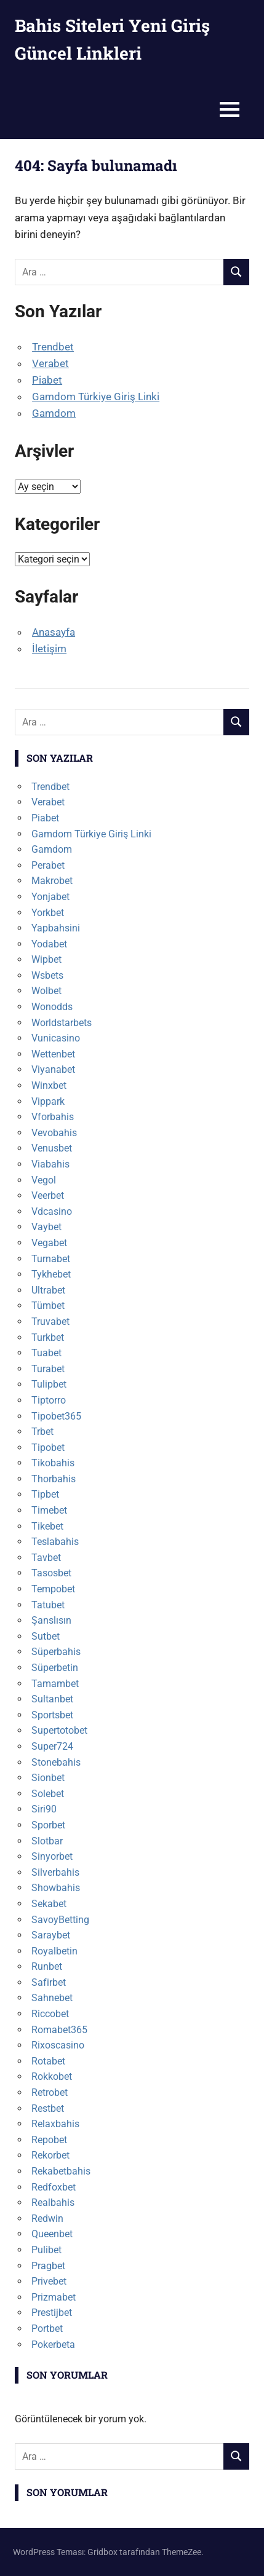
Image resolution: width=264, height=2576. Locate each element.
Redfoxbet (53, 2187)
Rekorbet (50, 2155)
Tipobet (48, 1447)
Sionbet (48, 1778)
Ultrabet (48, 1290)
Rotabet (48, 2061)
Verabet (50, 363)
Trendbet (53, 347)
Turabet (48, 1369)
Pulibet (46, 2250)
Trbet (42, 1431)
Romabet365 (59, 2030)
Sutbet (45, 1636)
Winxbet (48, 1085)
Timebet (49, 1510)
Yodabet (49, 944)
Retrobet (49, 2092)
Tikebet (47, 1526)
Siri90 (44, 1809)
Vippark (48, 1101)
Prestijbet (51, 2312)
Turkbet (47, 1337)
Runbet (46, 1966)
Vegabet (49, 1243)
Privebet (48, 2281)
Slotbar (47, 1841)
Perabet (48, 865)
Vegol (43, 1180)
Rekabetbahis (60, 2171)
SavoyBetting (60, 1920)
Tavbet (46, 1557)
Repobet (49, 2140)
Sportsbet (52, 1715)
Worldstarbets (61, 1023)
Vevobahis (54, 1133)
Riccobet (50, 2014)
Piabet (47, 380)
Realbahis (52, 2202)
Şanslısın (51, 1620)
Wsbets (47, 975)
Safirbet (48, 1982)
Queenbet (52, 2234)
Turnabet (50, 1259)
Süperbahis (56, 1651)
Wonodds (52, 1007)
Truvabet (50, 1321)
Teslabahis (55, 1541)
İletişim (49, 648)
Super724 (52, 1746)
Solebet (47, 1794)
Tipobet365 (56, 1416)
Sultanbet (52, 1699)
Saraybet (50, 1935)
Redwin (47, 2218)
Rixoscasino (57, 2045)
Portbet (47, 2328)
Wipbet (46, 959)
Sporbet (48, 1825)
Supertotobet (59, 1730)
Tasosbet (51, 1573)
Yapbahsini (55, 928)
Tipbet (45, 1494)
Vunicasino (55, 1038)
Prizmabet (53, 2297)
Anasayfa (53, 632)
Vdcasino (51, 1211)
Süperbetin (54, 1667)
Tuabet (46, 1353)
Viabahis (50, 1164)
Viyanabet (53, 1069)
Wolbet (46, 991)
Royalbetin (54, 1951)
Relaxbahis (55, 2124)
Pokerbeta (53, 2344)
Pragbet (48, 2266)
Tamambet (55, 1683)
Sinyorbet (52, 1856)
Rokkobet (51, 2076)
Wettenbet (53, 1054)
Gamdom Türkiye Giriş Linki (95, 396)
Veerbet (47, 1195)
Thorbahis (53, 1479)
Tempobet (53, 1589)
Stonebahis (56, 1762)
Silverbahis (55, 1872)
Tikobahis (52, 1463)
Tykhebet (51, 1274)
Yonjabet (50, 897)
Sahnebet (52, 1998)
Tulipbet (48, 1384)
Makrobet (52, 881)
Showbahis (55, 1888)
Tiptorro (48, 1400)
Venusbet (51, 1148)
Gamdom (54, 413)
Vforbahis (52, 1117)
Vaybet (46, 1227)
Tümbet (48, 1305)
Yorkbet (47, 913)
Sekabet (48, 1904)
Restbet (47, 2108)
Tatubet (48, 1605)
